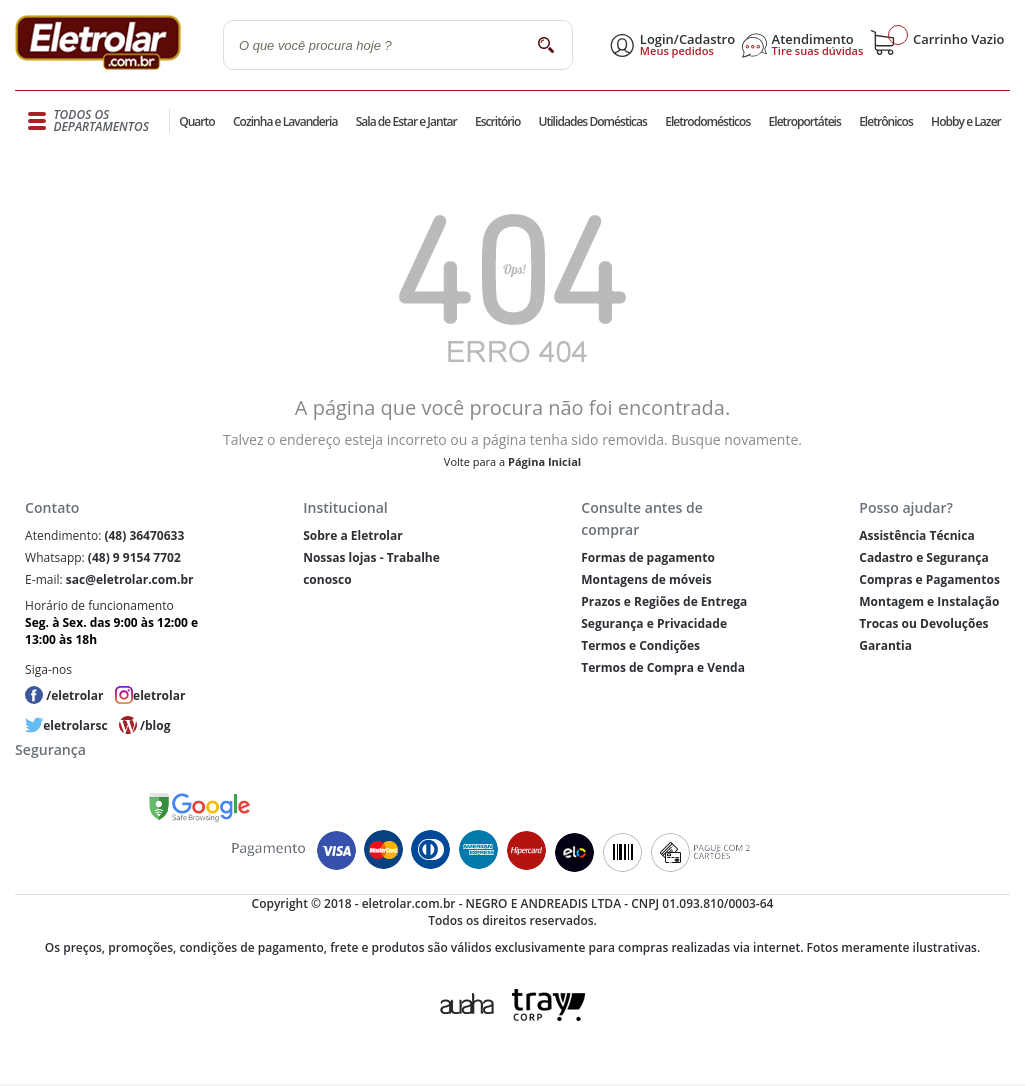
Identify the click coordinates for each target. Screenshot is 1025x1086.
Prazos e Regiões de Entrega (664, 601)
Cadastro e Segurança (923, 557)
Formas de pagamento (648, 557)
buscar (545, 44)
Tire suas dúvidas (818, 51)
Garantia (885, 645)
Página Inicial (544, 461)
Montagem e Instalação (929, 601)
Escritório (497, 121)
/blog (155, 725)
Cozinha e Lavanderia (285, 121)
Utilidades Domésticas (593, 121)
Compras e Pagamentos (929, 579)
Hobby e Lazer (966, 121)
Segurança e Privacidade (654, 623)
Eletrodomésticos (707, 121)
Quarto (197, 121)
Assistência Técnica (916, 535)
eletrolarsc (75, 725)
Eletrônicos (886, 121)
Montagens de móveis (646, 579)
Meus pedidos (677, 51)
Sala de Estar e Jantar (406, 121)
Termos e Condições (640, 645)
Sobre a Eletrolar (353, 535)
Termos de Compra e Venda (663, 667)
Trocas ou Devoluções (923, 623)
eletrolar (159, 695)
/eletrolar (74, 695)
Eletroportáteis (805, 121)
